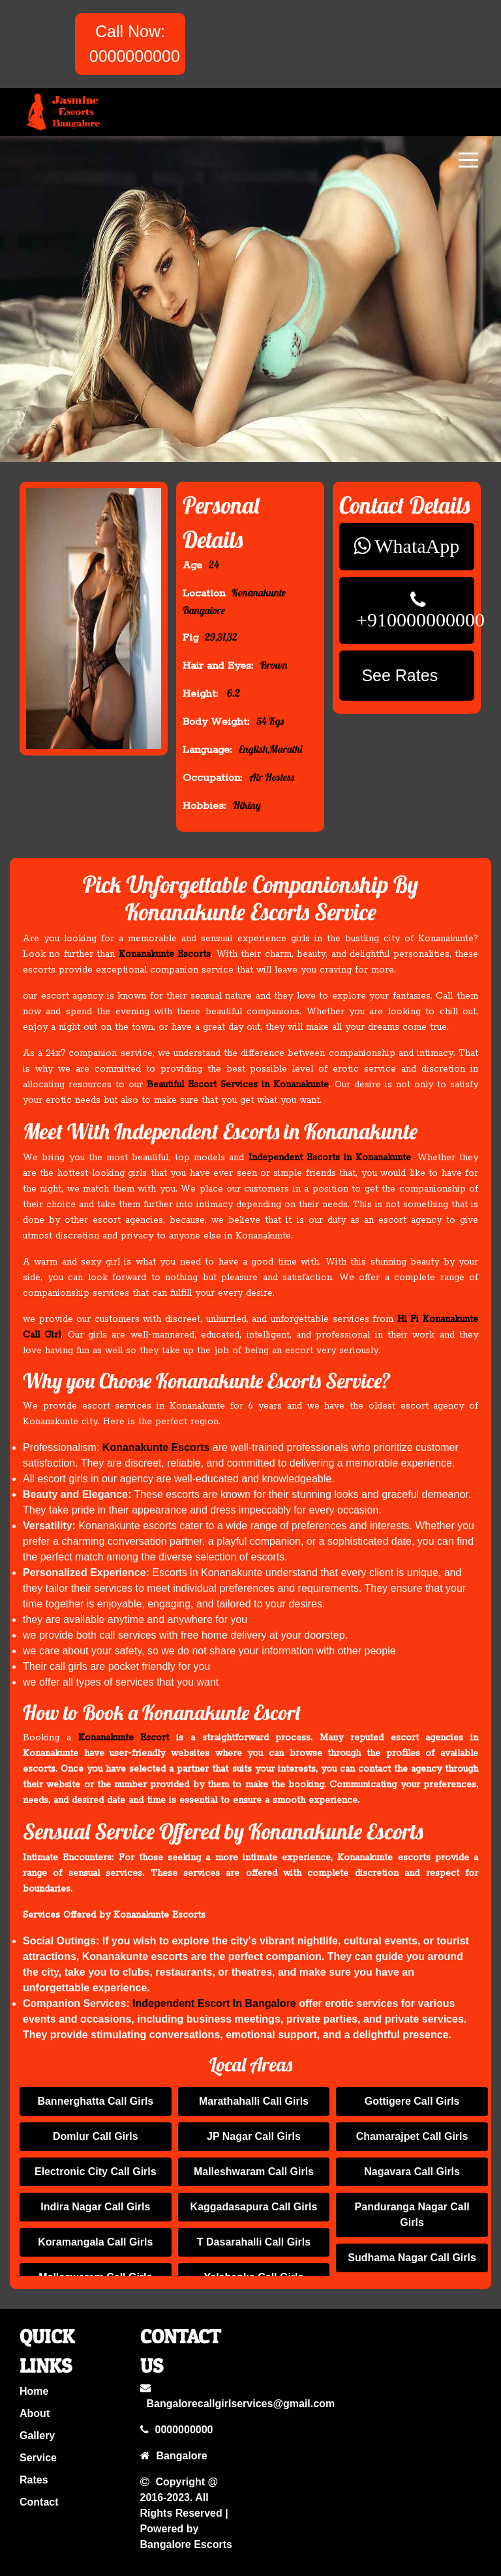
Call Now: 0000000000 (134, 43)
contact (41, 2498)
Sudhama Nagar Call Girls (412, 2257)
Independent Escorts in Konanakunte (324, 1160)
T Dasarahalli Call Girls (254, 2241)
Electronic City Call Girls (96, 2171)
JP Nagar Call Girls (254, 2136)
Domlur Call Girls (95, 2136)
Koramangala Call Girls (95, 2241)
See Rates (408, 668)
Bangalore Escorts (186, 2537)
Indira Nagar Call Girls (95, 2206)
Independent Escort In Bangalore (217, 2002)
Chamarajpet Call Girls (412, 2136)
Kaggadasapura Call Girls (254, 2206)
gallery (39, 2436)
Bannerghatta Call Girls (95, 2101)
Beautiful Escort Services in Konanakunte (239, 1084)
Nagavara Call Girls (412, 2171)
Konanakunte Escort (133, 1740)
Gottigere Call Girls (412, 2101)
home (36, 2395)
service (40, 2457)
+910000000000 (419, 617)
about (37, 2416)
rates (36, 2477)
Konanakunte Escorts (171, 954)
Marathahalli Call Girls (254, 2101)
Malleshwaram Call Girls (254, 2171)
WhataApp (416, 549)
